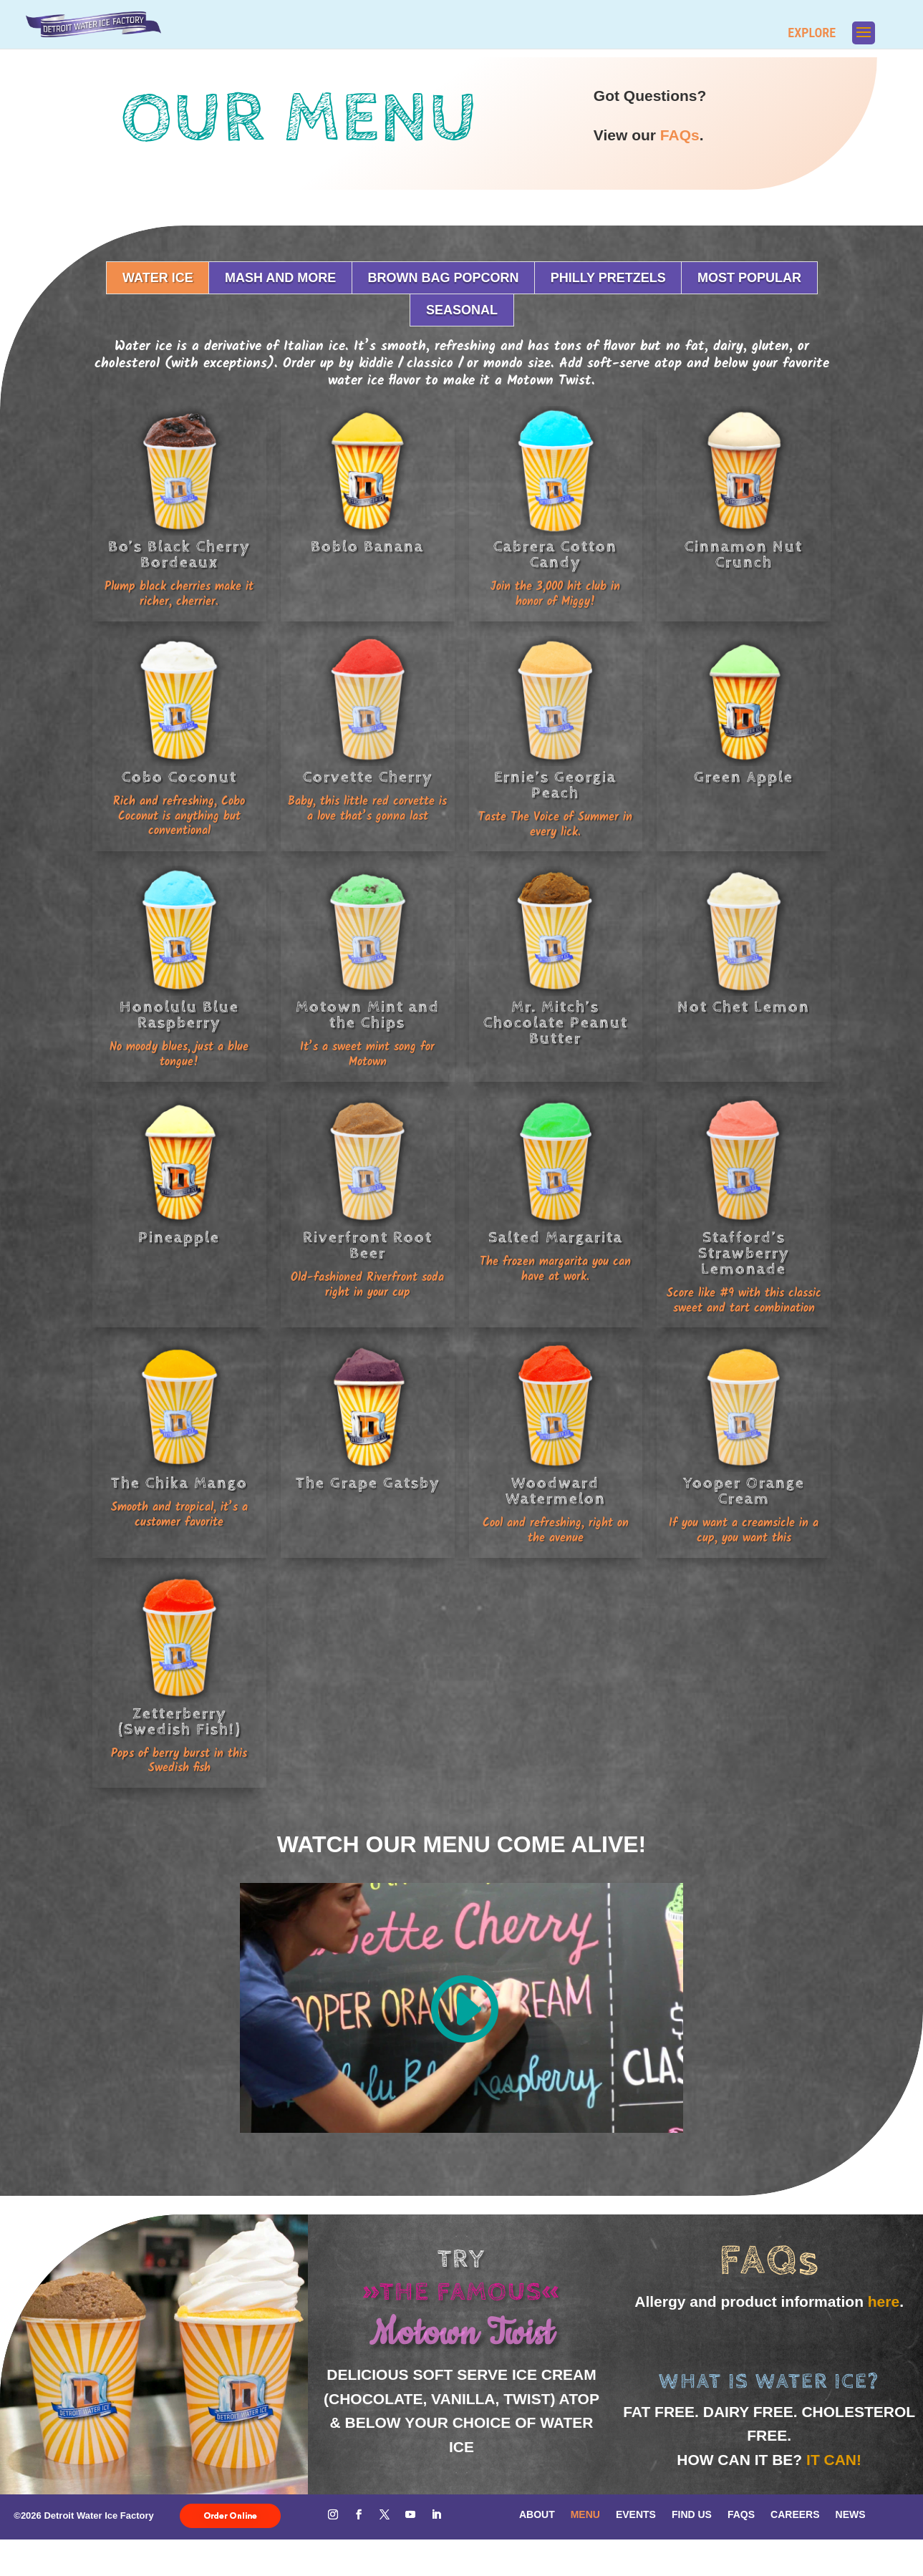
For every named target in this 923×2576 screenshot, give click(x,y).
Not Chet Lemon (743, 1007)
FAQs (680, 135)
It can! (833, 2459)
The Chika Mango (179, 1483)
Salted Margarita (555, 1238)
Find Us (692, 2514)
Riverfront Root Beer (367, 1246)
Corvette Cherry (367, 777)
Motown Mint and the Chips (368, 1015)
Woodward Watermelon (556, 1491)
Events (636, 2514)
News (851, 2514)
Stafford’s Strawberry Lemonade (743, 1254)
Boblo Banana (367, 547)
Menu (585, 2514)
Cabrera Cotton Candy (555, 555)
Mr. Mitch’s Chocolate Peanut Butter (555, 1023)
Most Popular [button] (749, 278)
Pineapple (179, 1238)
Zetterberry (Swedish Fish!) (179, 1722)
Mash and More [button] (280, 278)
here (883, 2301)
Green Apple (743, 777)
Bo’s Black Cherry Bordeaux (179, 555)
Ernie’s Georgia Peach (555, 785)
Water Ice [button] (157, 278)
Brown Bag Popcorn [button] (442, 278)
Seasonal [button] (462, 310)
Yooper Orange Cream (744, 1491)
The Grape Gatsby (368, 1483)
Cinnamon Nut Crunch (744, 555)
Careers (794, 2514)
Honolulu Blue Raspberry (179, 1015)
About (537, 2514)
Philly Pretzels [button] (608, 278)
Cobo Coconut (179, 777)
